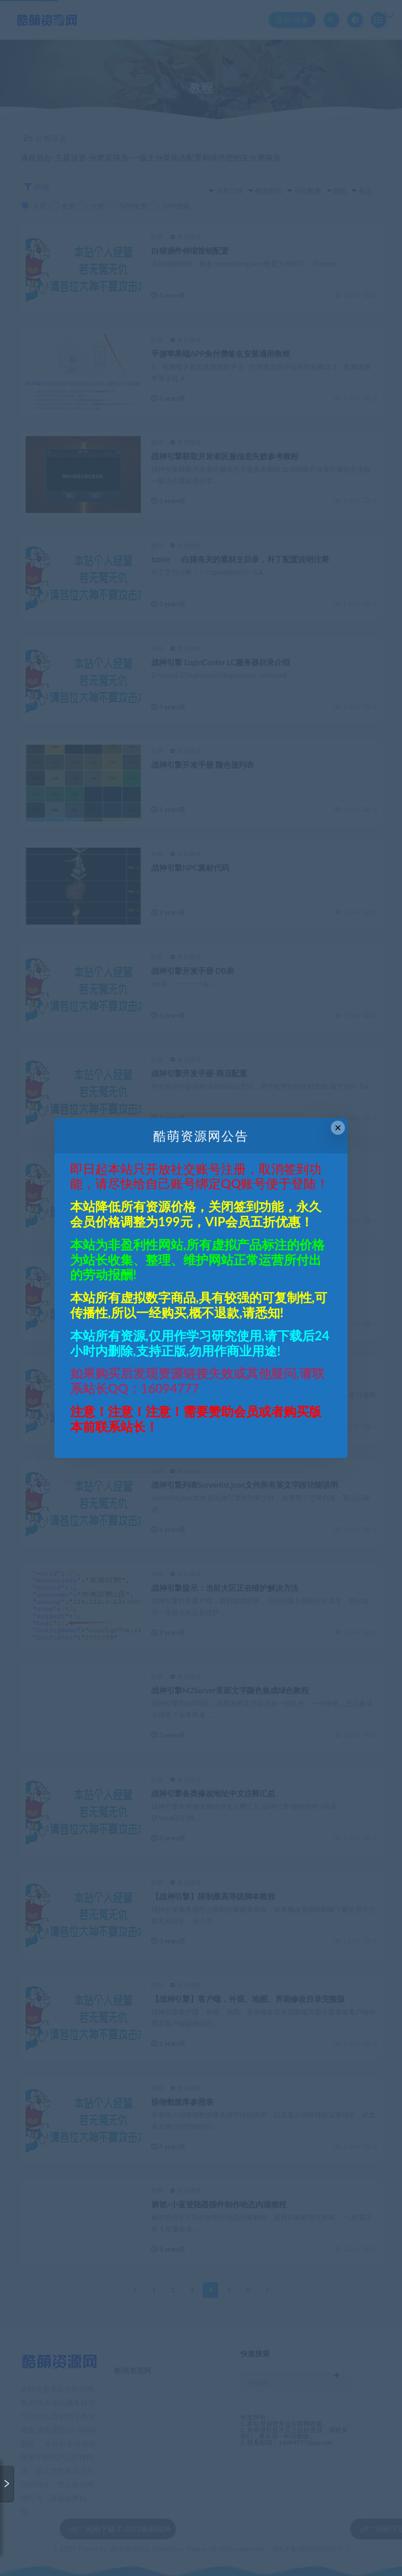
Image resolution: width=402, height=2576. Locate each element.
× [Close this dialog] (337, 1127)
